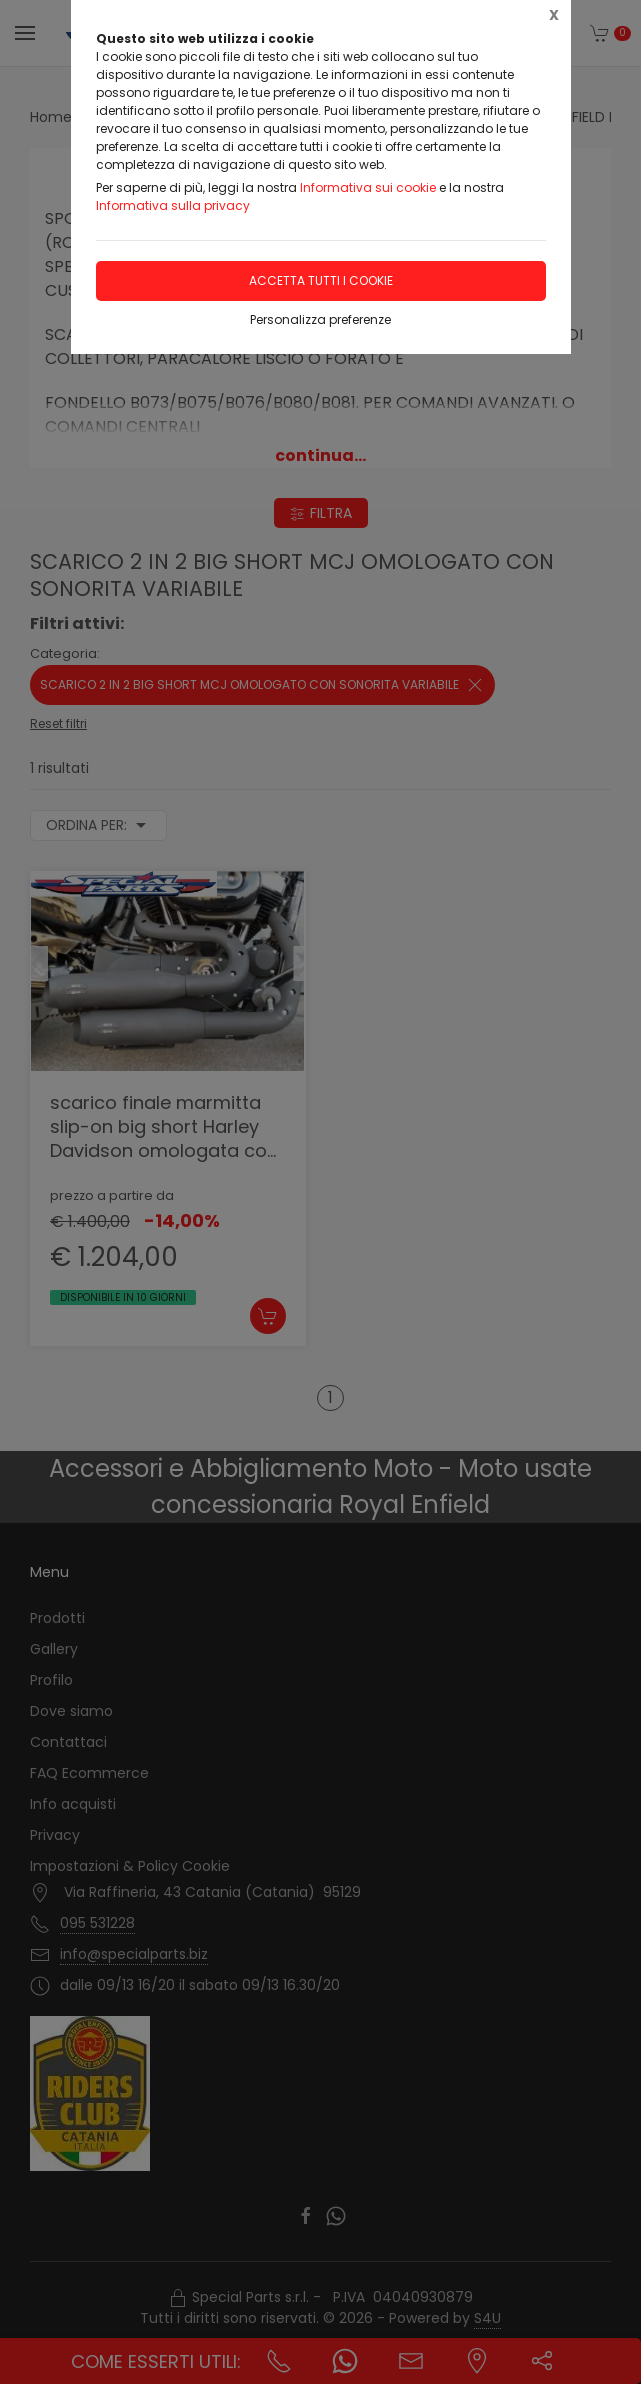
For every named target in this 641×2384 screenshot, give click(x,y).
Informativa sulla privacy (173, 205)
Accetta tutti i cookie (321, 280)
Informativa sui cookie (368, 187)
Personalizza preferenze (320, 319)
